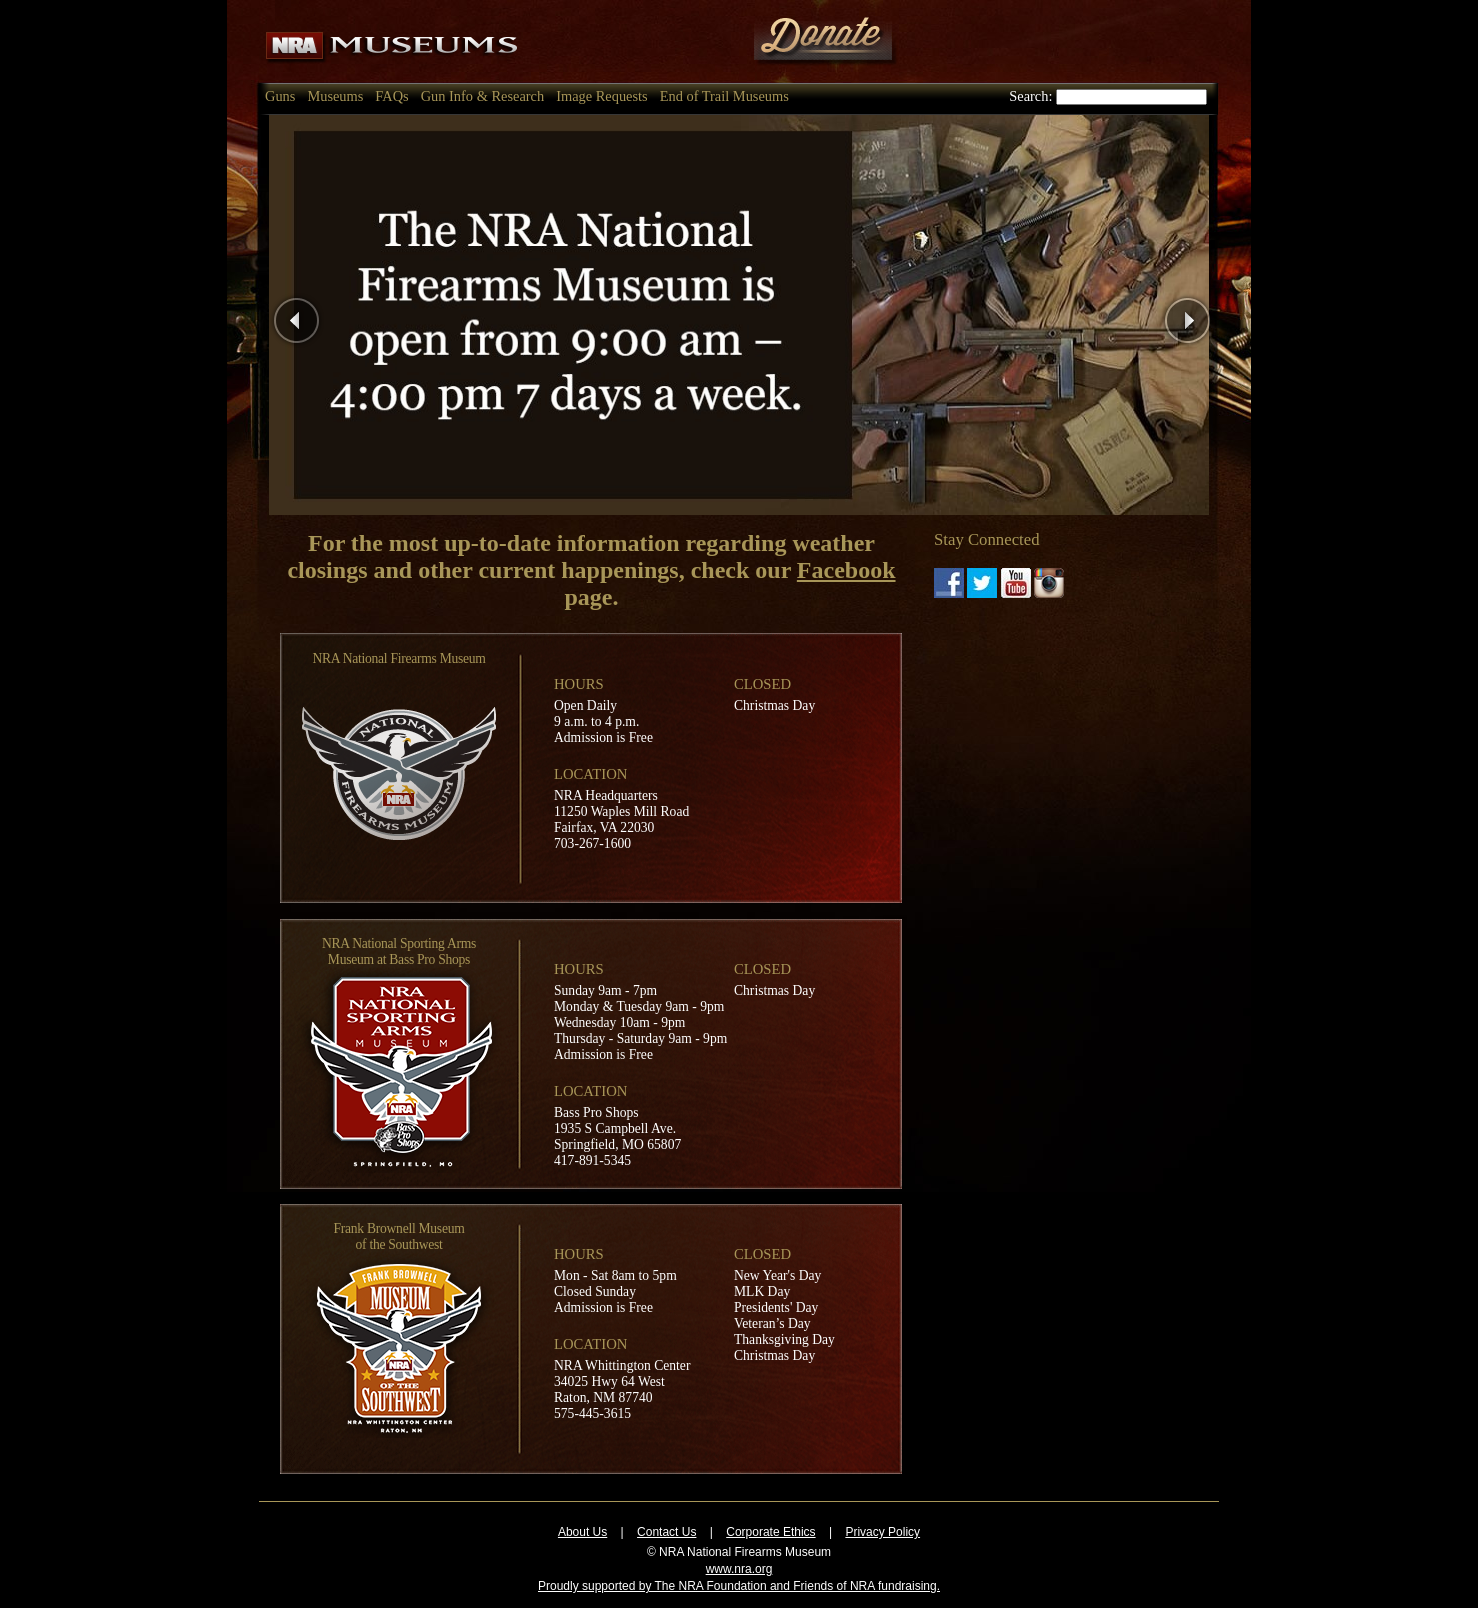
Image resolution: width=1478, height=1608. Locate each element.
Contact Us (666, 1532)
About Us (582, 1532)
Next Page (1224, 314)
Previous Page (347, 314)
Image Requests (602, 96)
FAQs (391, 96)
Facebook (846, 570)
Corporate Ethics (770, 1532)
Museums (335, 96)
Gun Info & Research (482, 96)
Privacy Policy (882, 1532)
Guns (280, 96)
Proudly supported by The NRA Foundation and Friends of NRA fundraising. (739, 1586)
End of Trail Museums (724, 96)
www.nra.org (739, 1569)
